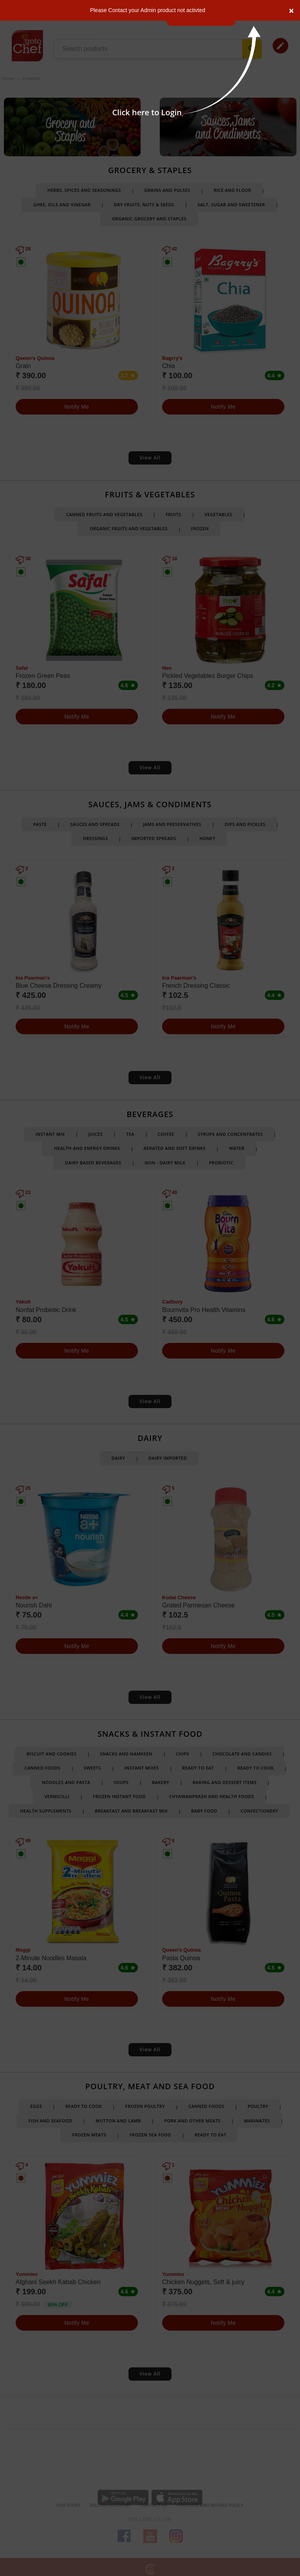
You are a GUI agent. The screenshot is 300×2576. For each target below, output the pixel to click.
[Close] (291, 10)
